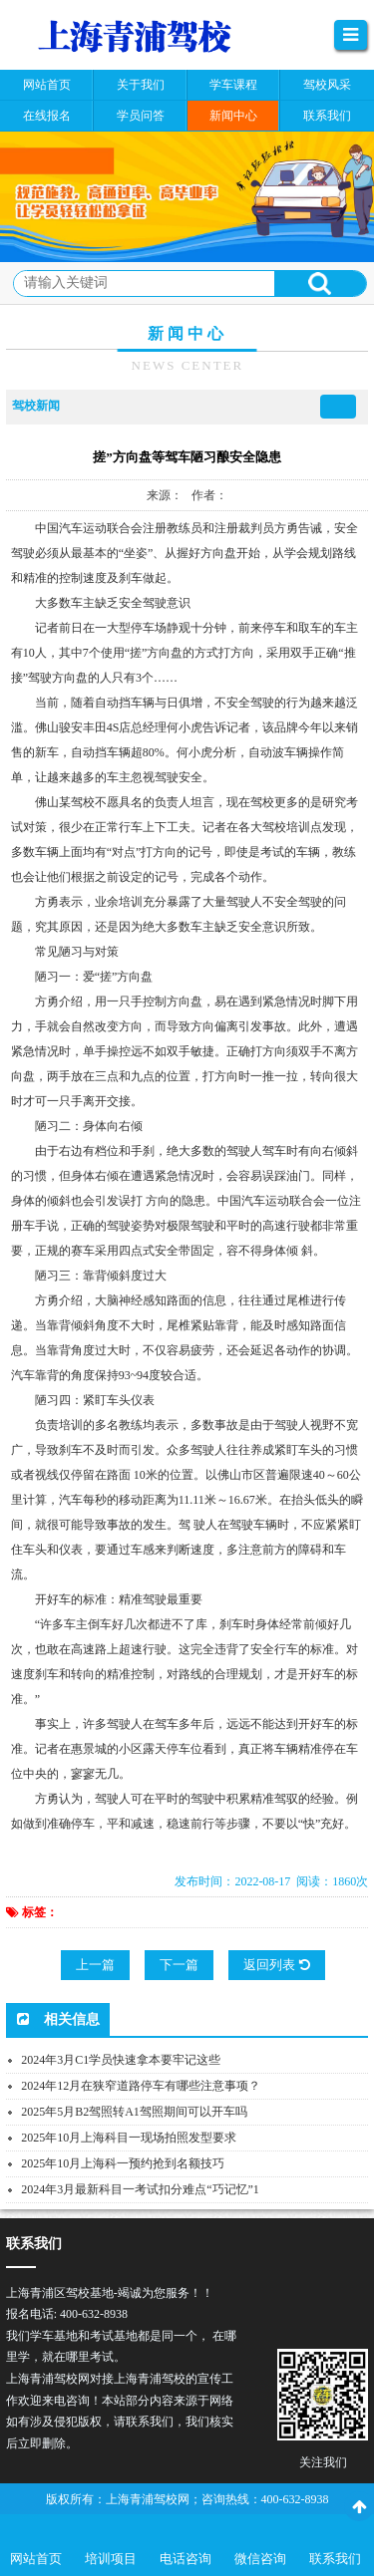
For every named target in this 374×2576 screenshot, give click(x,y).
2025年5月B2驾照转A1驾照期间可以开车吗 (134, 2112)
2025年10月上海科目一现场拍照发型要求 (128, 2138)
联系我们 (335, 2558)
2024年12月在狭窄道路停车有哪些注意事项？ (140, 2086)
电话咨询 (185, 2558)
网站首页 (36, 2558)
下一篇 (179, 1964)
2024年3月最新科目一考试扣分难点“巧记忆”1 (140, 2189)
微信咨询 (260, 2558)
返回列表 (276, 1964)
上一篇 (95, 1964)
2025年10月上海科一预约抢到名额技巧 (122, 2163)
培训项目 (111, 2558)
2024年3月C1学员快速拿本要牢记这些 (120, 2060)
